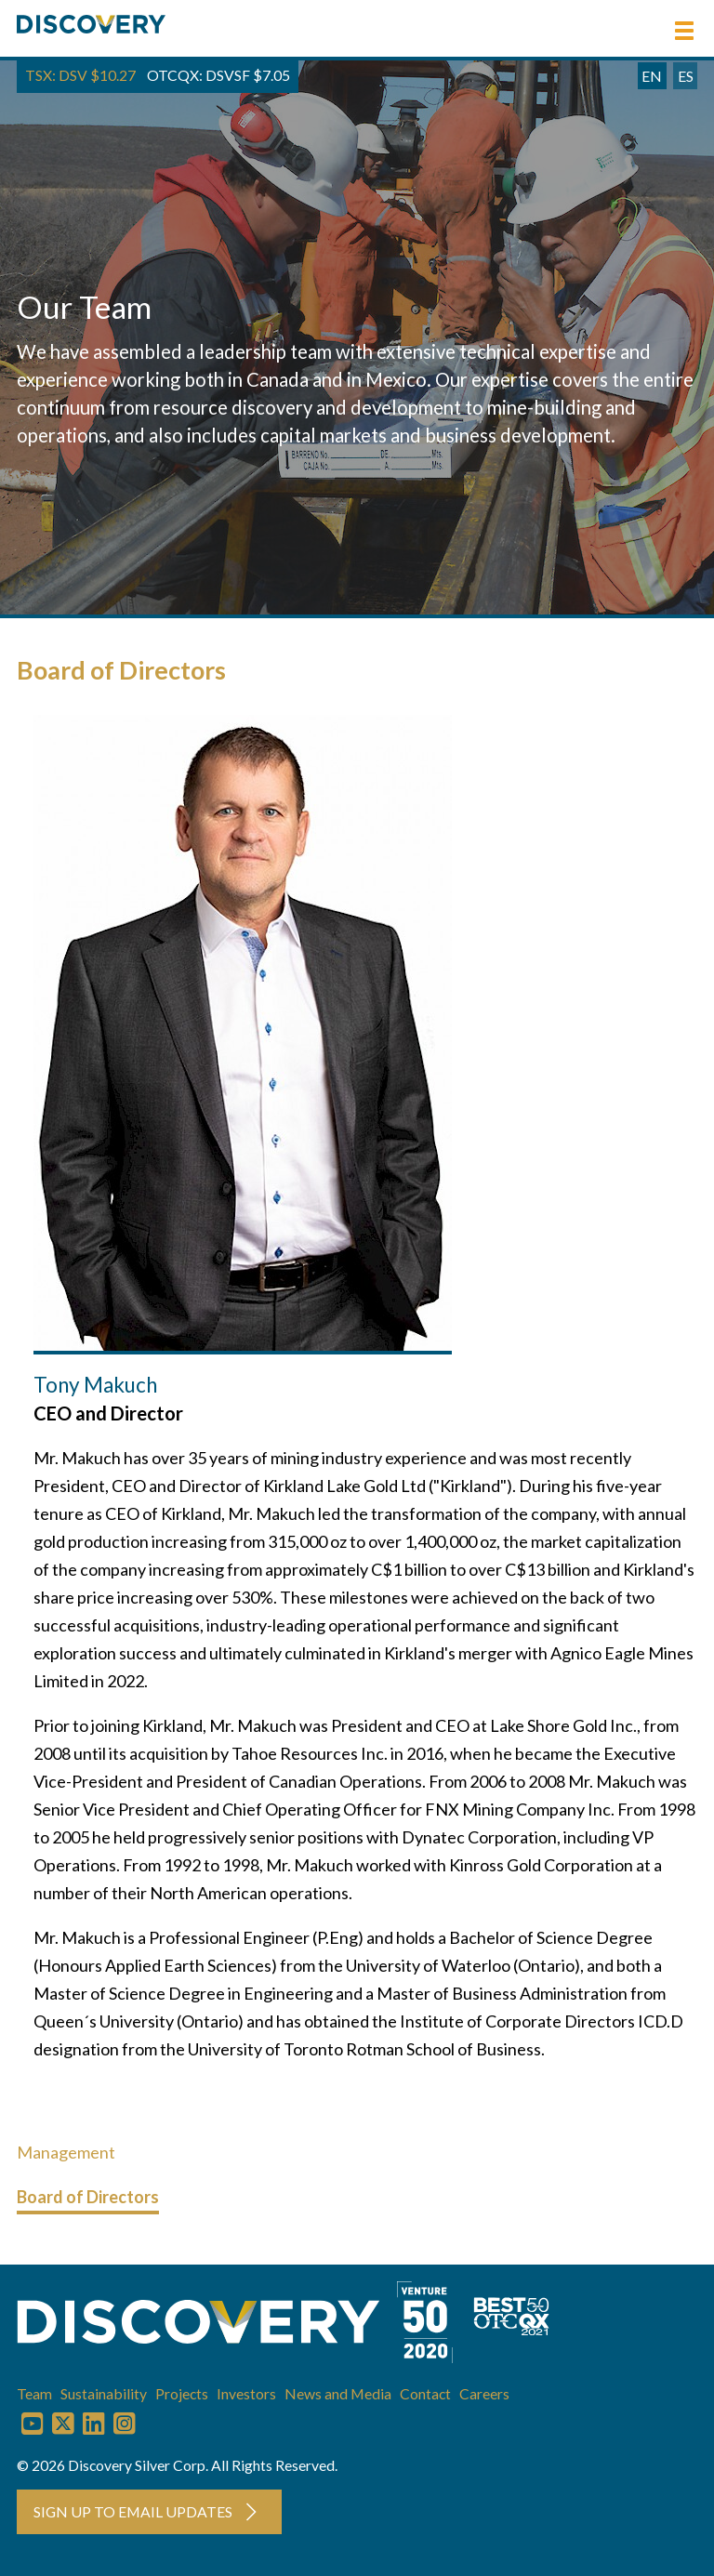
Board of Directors (88, 2196)
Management (66, 2152)
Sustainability (103, 2393)
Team (34, 2393)
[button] (684, 30)
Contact (425, 2393)
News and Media (337, 2393)
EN (651, 76)
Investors (246, 2393)
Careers (484, 2393)
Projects (181, 2393)
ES (686, 76)
